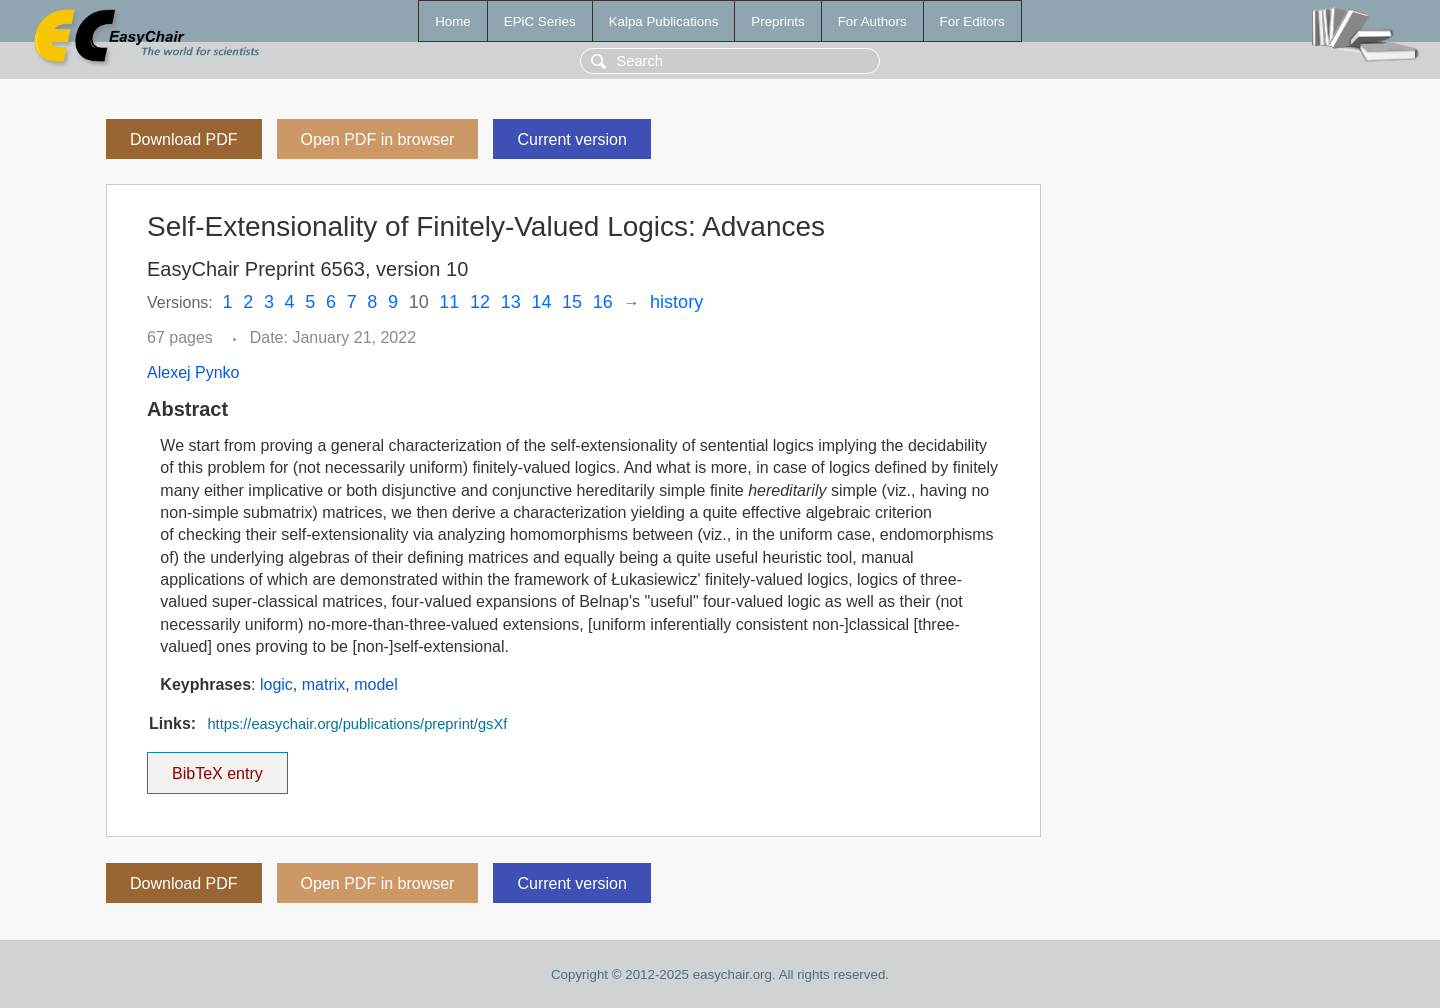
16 (603, 302)
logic (276, 684)
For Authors (872, 21)
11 (449, 302)
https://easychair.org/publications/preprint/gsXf (357, 724)
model (376, 684)
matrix (324, 684)
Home (453, 21)
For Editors (972, 21)
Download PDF (184, 139)
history (676, 302)
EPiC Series (540, 21)
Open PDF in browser (378, 139)
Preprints (777, 21)
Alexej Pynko (193, 372)
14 (541, 302)
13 (511, 302)
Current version (571, 139)
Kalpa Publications (664, 21)
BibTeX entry (217, 767)
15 (572, 302)
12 (480, 302)
